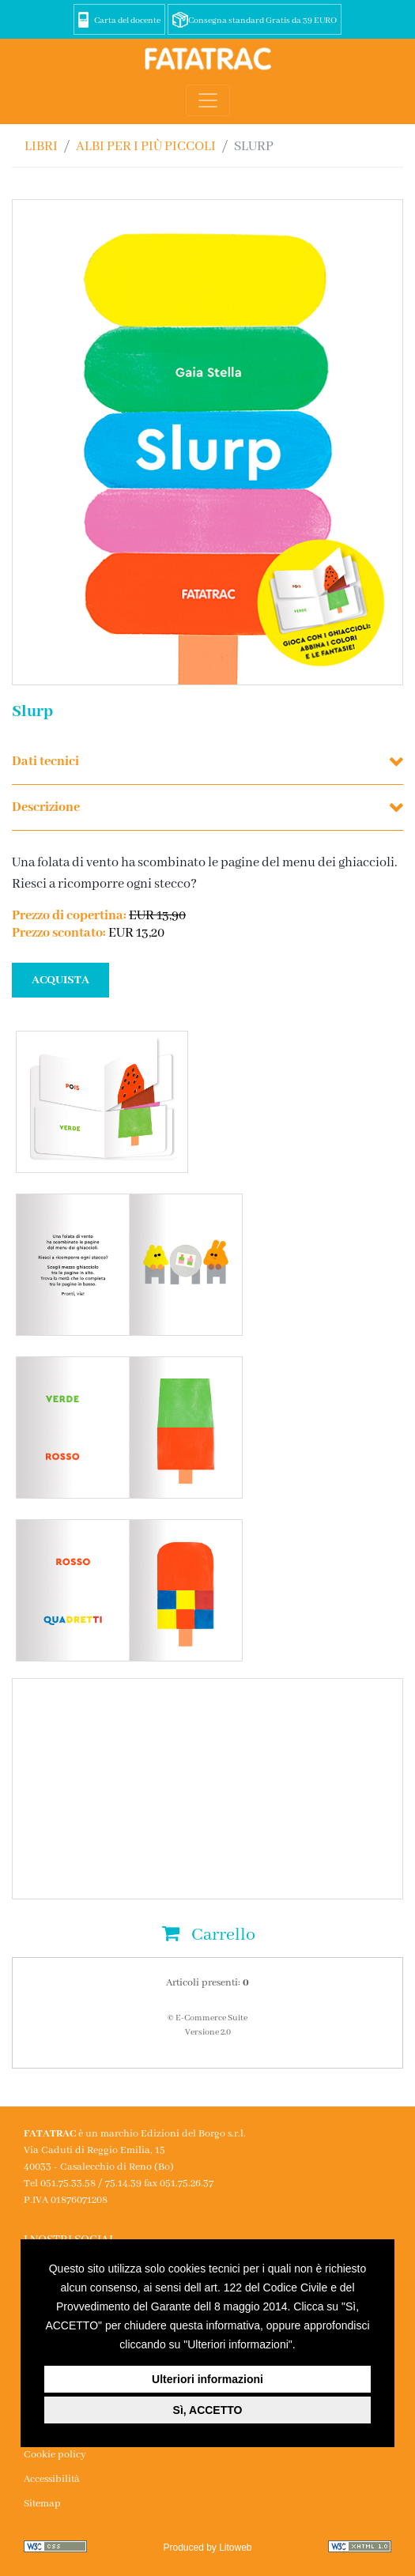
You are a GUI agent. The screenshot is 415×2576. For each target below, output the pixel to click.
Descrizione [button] (46, 807)
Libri (41, 146)
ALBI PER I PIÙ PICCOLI (146, 146)
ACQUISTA (60, 980)
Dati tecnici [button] (45, 761)
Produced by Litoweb (207, 2547)
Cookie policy (55, 2454)
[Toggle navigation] (208, 100)
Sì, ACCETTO (208, 2410)
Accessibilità (52, 2479)
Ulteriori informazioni (207, 2379)
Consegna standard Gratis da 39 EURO (262, 20)
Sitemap (42, 2503)
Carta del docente (127, 20)
